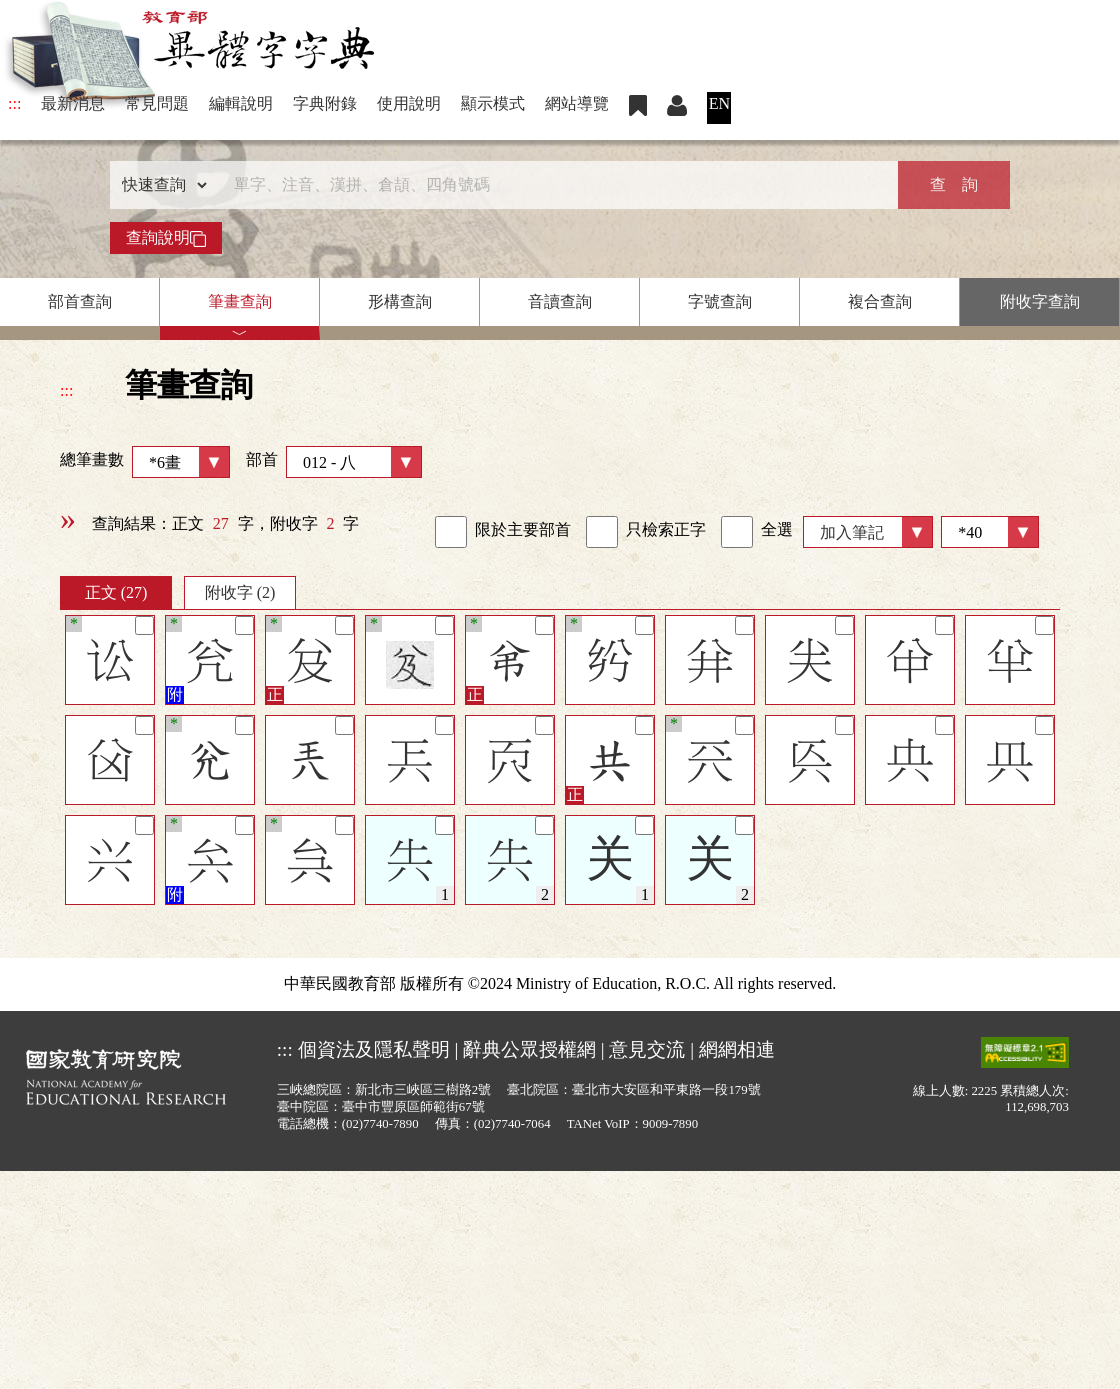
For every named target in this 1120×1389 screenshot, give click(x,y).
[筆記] (144, 625)
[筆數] (990, 532)
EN (719, 103)
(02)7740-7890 (380, 1124)
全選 (757, 532)
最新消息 (73, 103)
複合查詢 (880, 301)
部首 (334, 462)
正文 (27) (116, 592)
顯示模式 (493, 103)
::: (14, 103)
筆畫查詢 (240, 301)
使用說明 (409, 103)
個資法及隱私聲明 (374, 1049)
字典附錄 (325, 103)
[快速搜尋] (553, 185)
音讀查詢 (560, 301)
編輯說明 (241, 103)
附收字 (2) (240, 592)
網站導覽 (577, 103)
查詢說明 (166, 238)
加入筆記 (852, 532)
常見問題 (157, 103)
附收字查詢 (1040, 301)
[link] (451, 532)
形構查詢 (400, 301)
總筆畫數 (145, 462)
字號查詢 (720, 301)
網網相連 (737, 1049)
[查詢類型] (160, 185)
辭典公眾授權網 (529, 1049)
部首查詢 (80, 301)
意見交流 (647, 1049)
